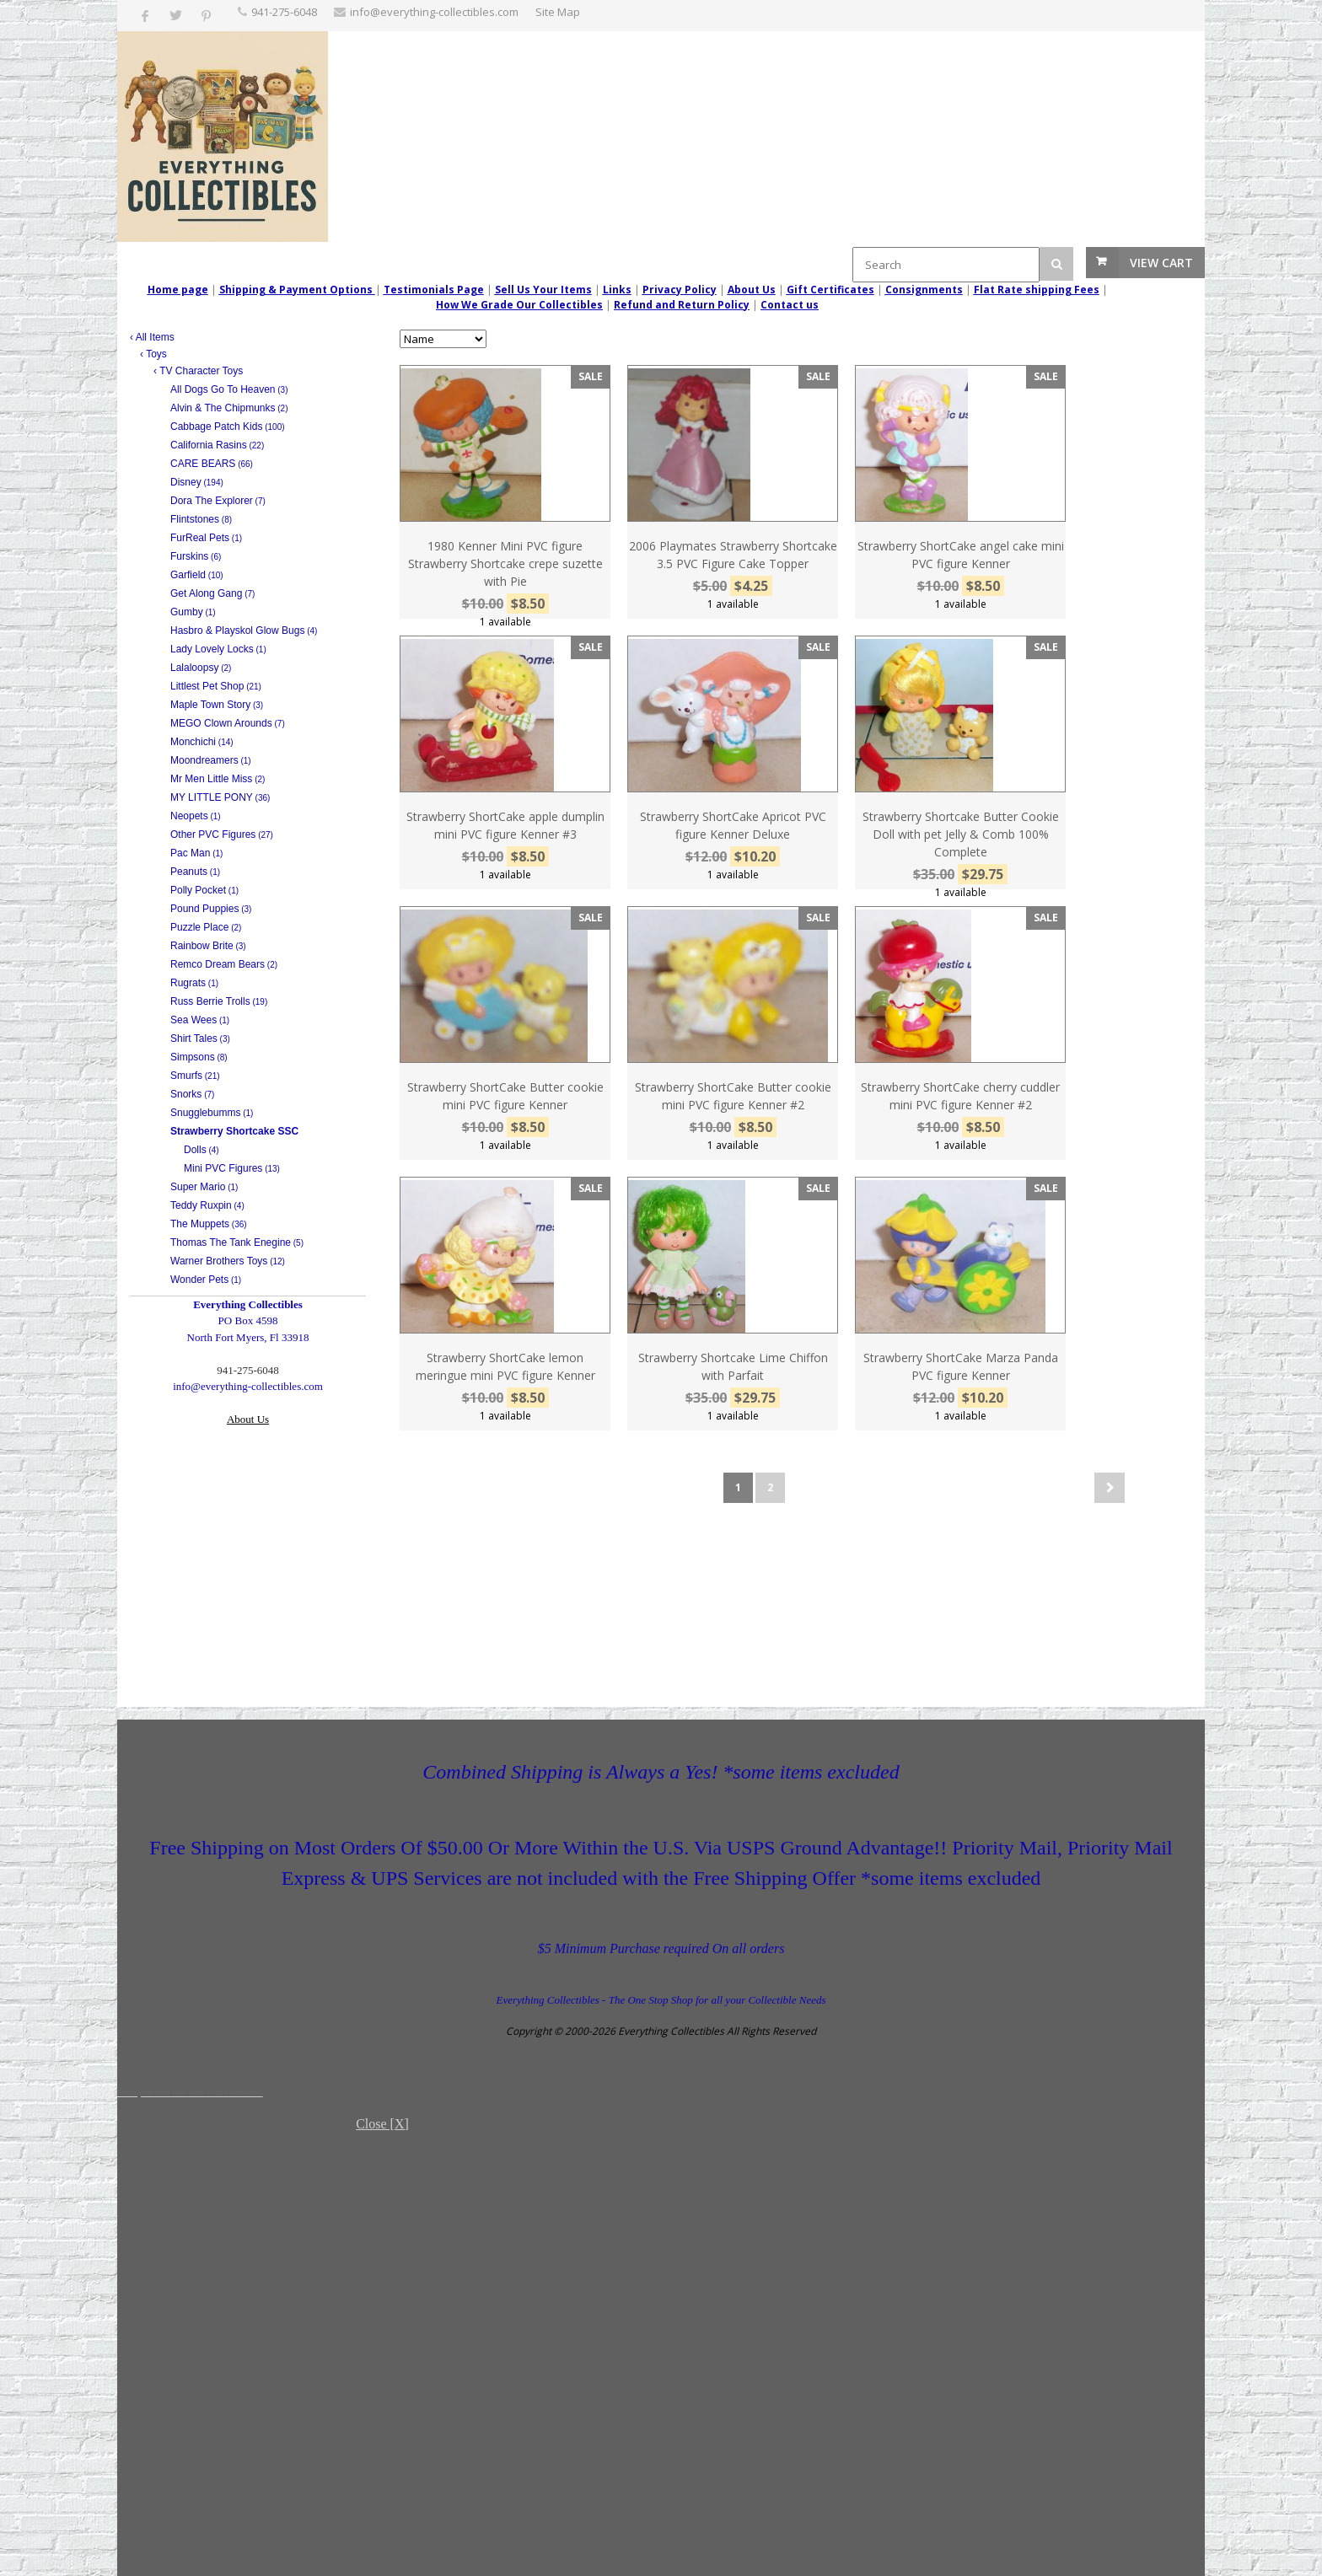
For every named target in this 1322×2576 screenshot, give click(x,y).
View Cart (1161, 263)
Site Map (557, 11)
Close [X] (382, 2124)
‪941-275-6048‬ (284, 11)
